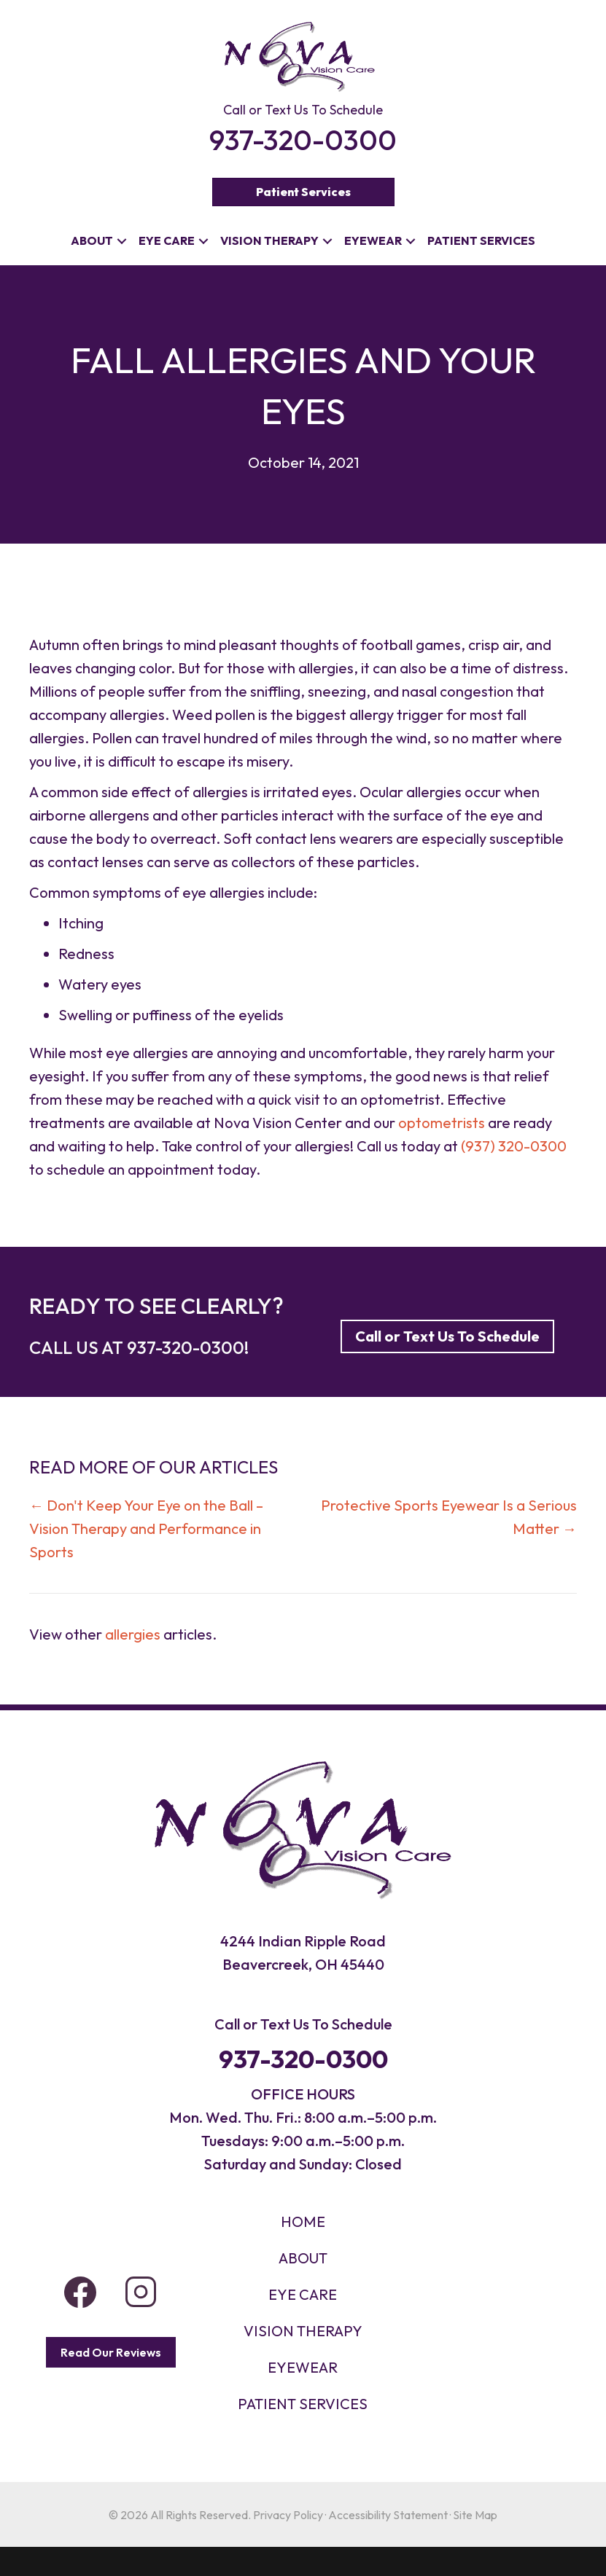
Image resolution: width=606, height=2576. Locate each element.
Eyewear (373, 240)
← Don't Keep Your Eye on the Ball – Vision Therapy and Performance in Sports (146, 1528)
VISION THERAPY (303, 2331)
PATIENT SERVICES (303, 2404)
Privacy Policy (288, 2515)
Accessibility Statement (388, 2515)
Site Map (475, 2515)
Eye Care (167, 240)
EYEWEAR (303, 2367)
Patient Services (481, 240)
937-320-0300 (185, 1347)
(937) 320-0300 (514, 1146)
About (92, 240)
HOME (303, 2221)
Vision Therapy (269, 240)
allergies (132, 1634)
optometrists (441, 1122)
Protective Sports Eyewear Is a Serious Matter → (449, 1517)
